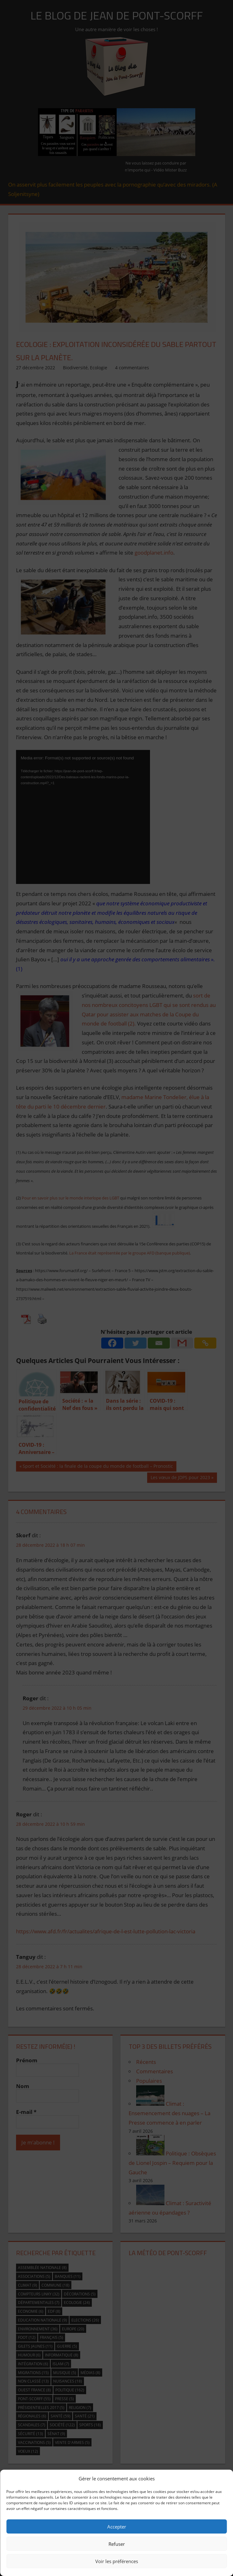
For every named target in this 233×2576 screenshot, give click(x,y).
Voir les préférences (116, 2561)
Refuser (116, 2544)
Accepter (116, 2526)
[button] (223, 2478)
